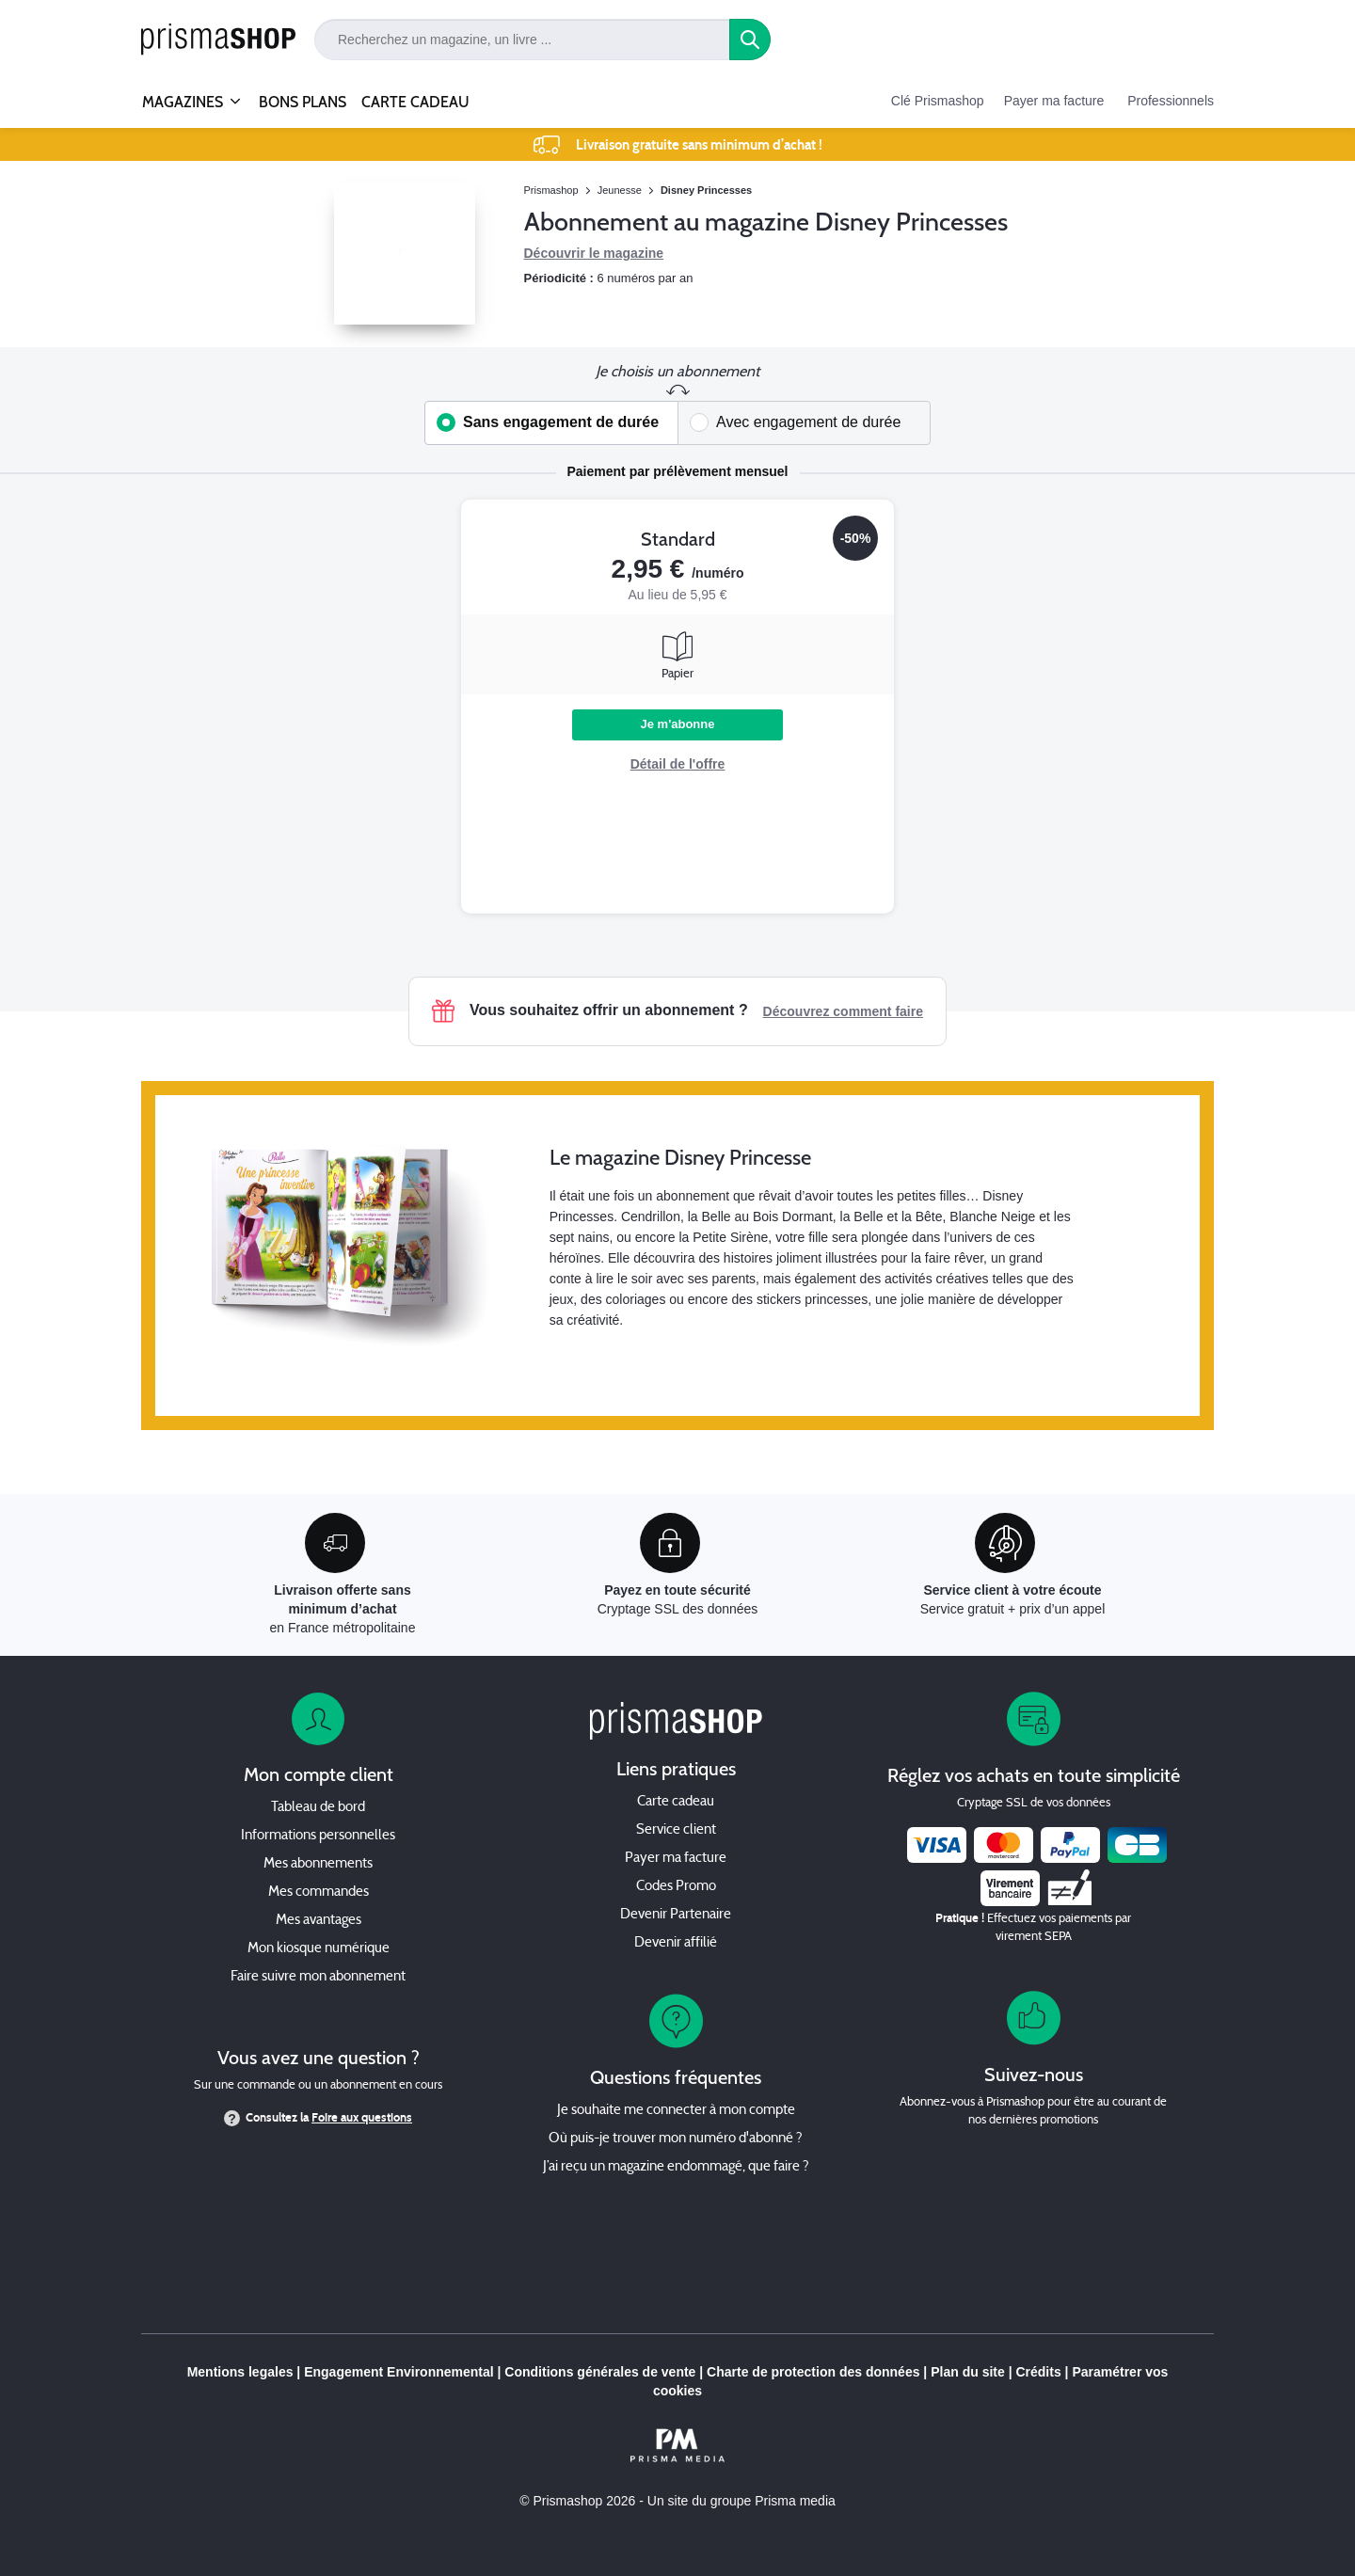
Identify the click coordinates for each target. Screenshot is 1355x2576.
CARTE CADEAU (415, 102)
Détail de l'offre (677, 763)
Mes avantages (318, 1921)
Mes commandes (318, 1892)
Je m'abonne (678, 724)
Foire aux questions (361, 2117)
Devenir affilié (675, 1943)
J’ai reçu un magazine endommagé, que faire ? (676, 2167)
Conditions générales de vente (599, 2371)
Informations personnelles (318, 1836)
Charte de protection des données (813, 2371)
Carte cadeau (675, 1802)
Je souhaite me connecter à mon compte (676, 2111)
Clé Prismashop (937, 100)
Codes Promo (676, 1887)
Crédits (1037, 2371)
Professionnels (1170, 100)
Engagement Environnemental (398, 2371)
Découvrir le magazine (594, 253)
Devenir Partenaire (675, 1915)
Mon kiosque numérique (318, 1949)
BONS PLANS (302, 102)
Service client (676, 1830)
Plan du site (968, 2371)
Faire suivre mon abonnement (318, 1977)
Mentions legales (240, 2371)
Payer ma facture (1054, 100)
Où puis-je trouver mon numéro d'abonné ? (676, 2139)
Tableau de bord (318, 1808)
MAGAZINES (182, 94)
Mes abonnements (318, 1864)
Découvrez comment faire (843, 1011)
